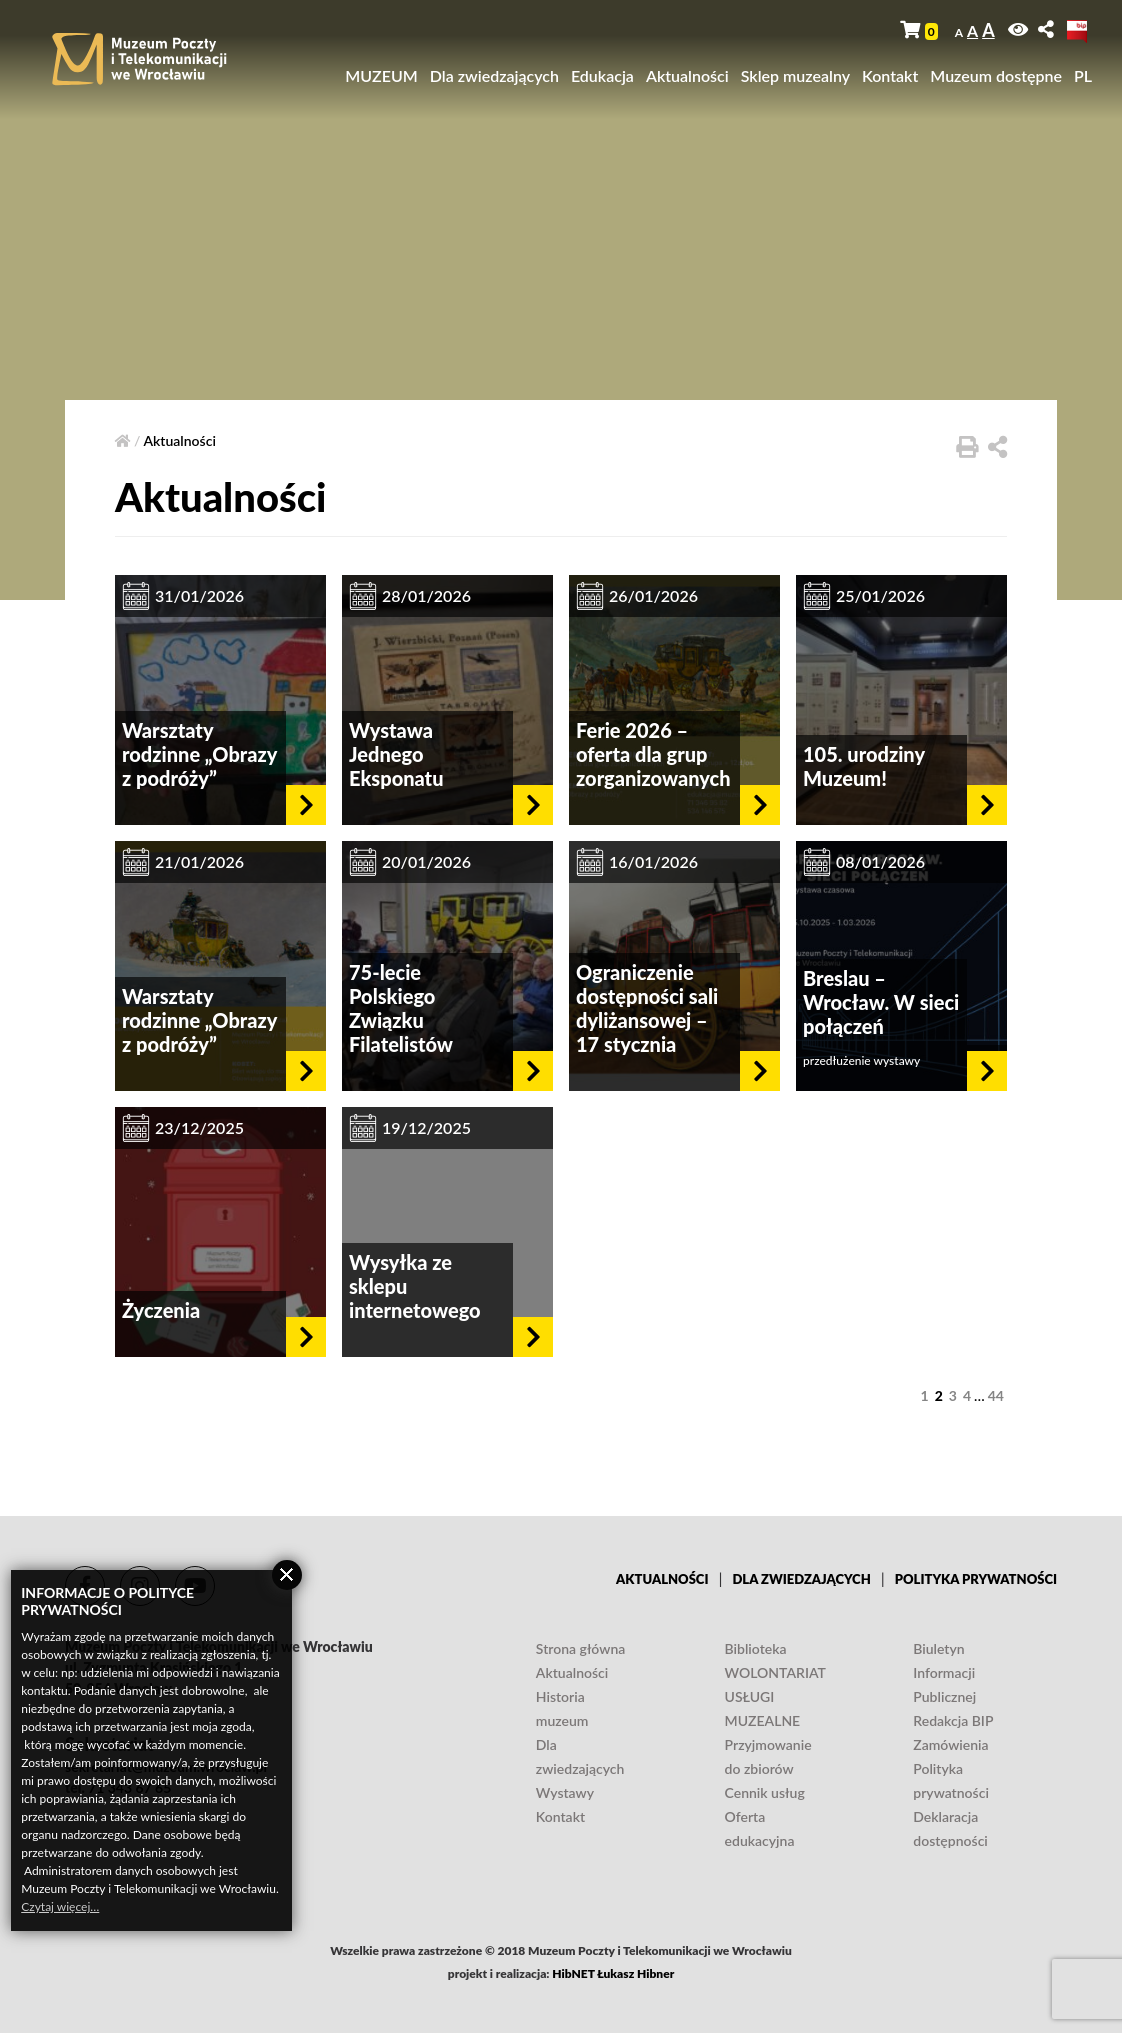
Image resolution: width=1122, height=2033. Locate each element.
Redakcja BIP (953, 1720)
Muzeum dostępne (996, 75)
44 (996, 1395)
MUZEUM (381, 75)
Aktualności (687, 75)
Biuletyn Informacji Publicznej (944, 1672)
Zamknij (287, 1575)
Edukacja (602, 75)
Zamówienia (950, 1744)
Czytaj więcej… (60, 1906)
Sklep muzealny (795, 75)
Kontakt (890, 75)
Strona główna (580, 1648)
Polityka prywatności (976, 1579)
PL (1083, 75)
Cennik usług (765, 1792)
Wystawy (565, 1792)
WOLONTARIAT (775, 1672)
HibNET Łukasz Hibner (613, 1973)
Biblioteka (756, 1648)
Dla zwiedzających (494, 75)
